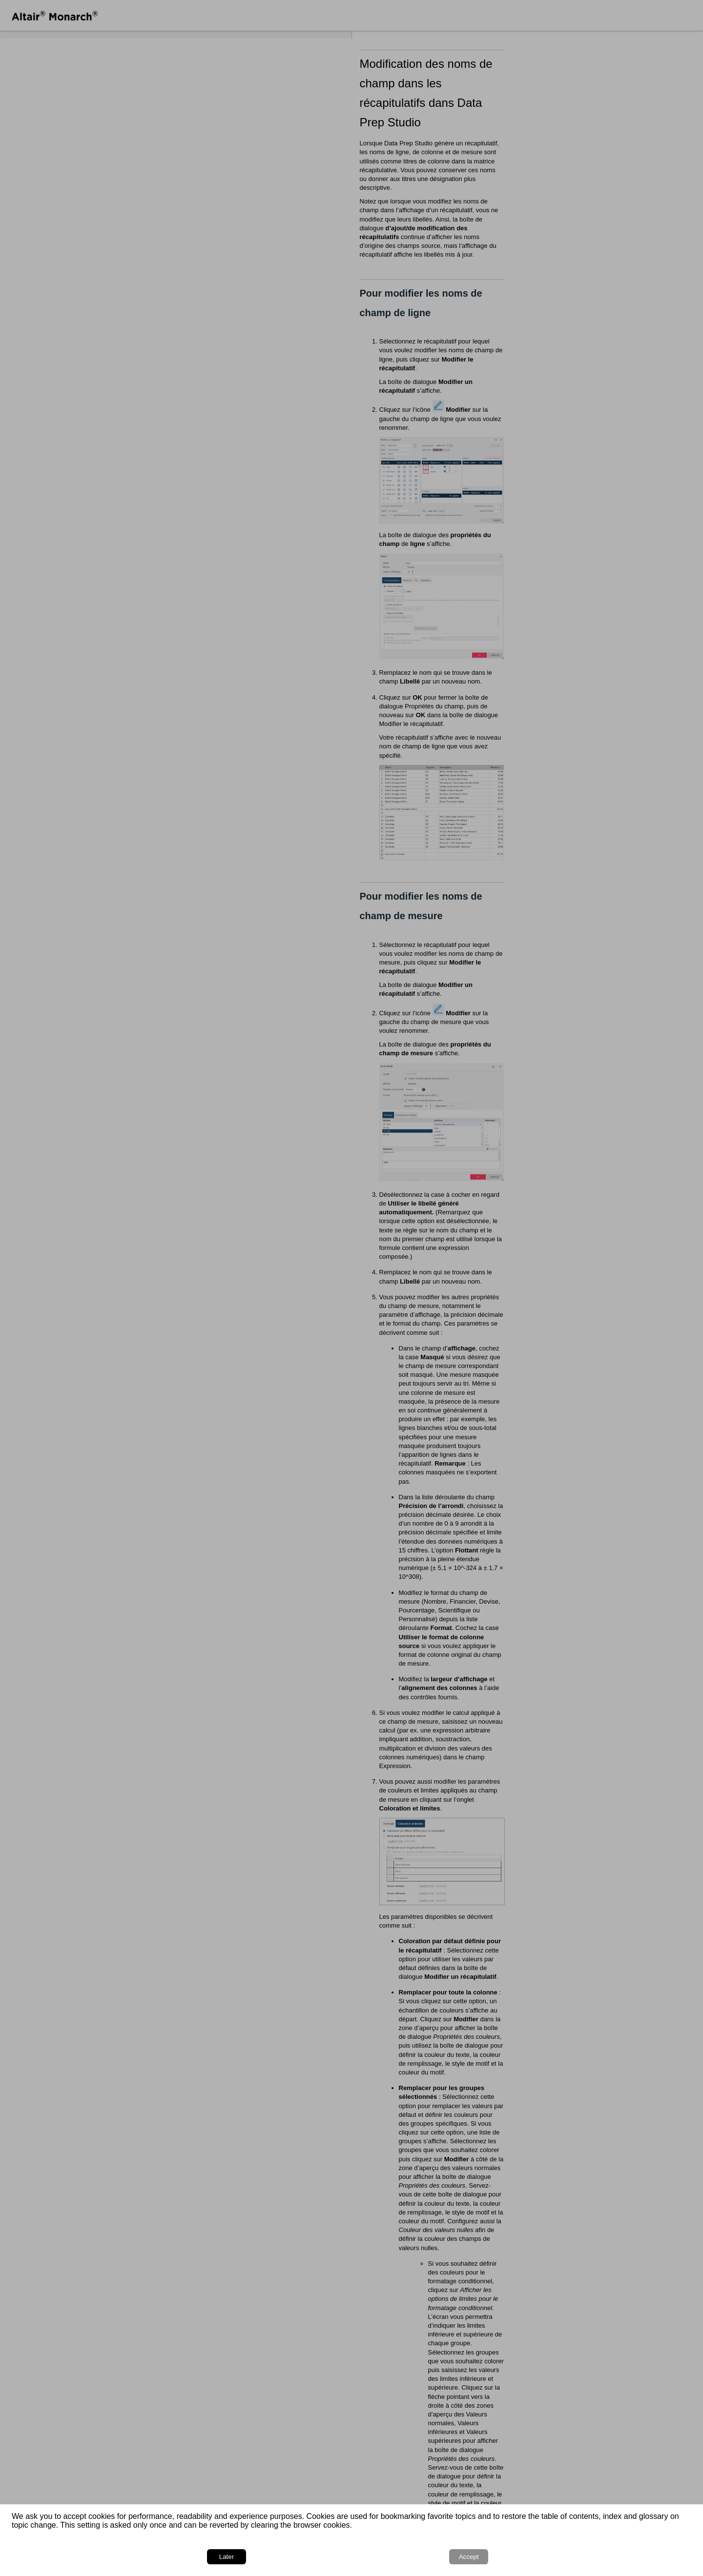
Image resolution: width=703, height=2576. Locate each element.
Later (617, 2556)
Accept (664, 2556)
